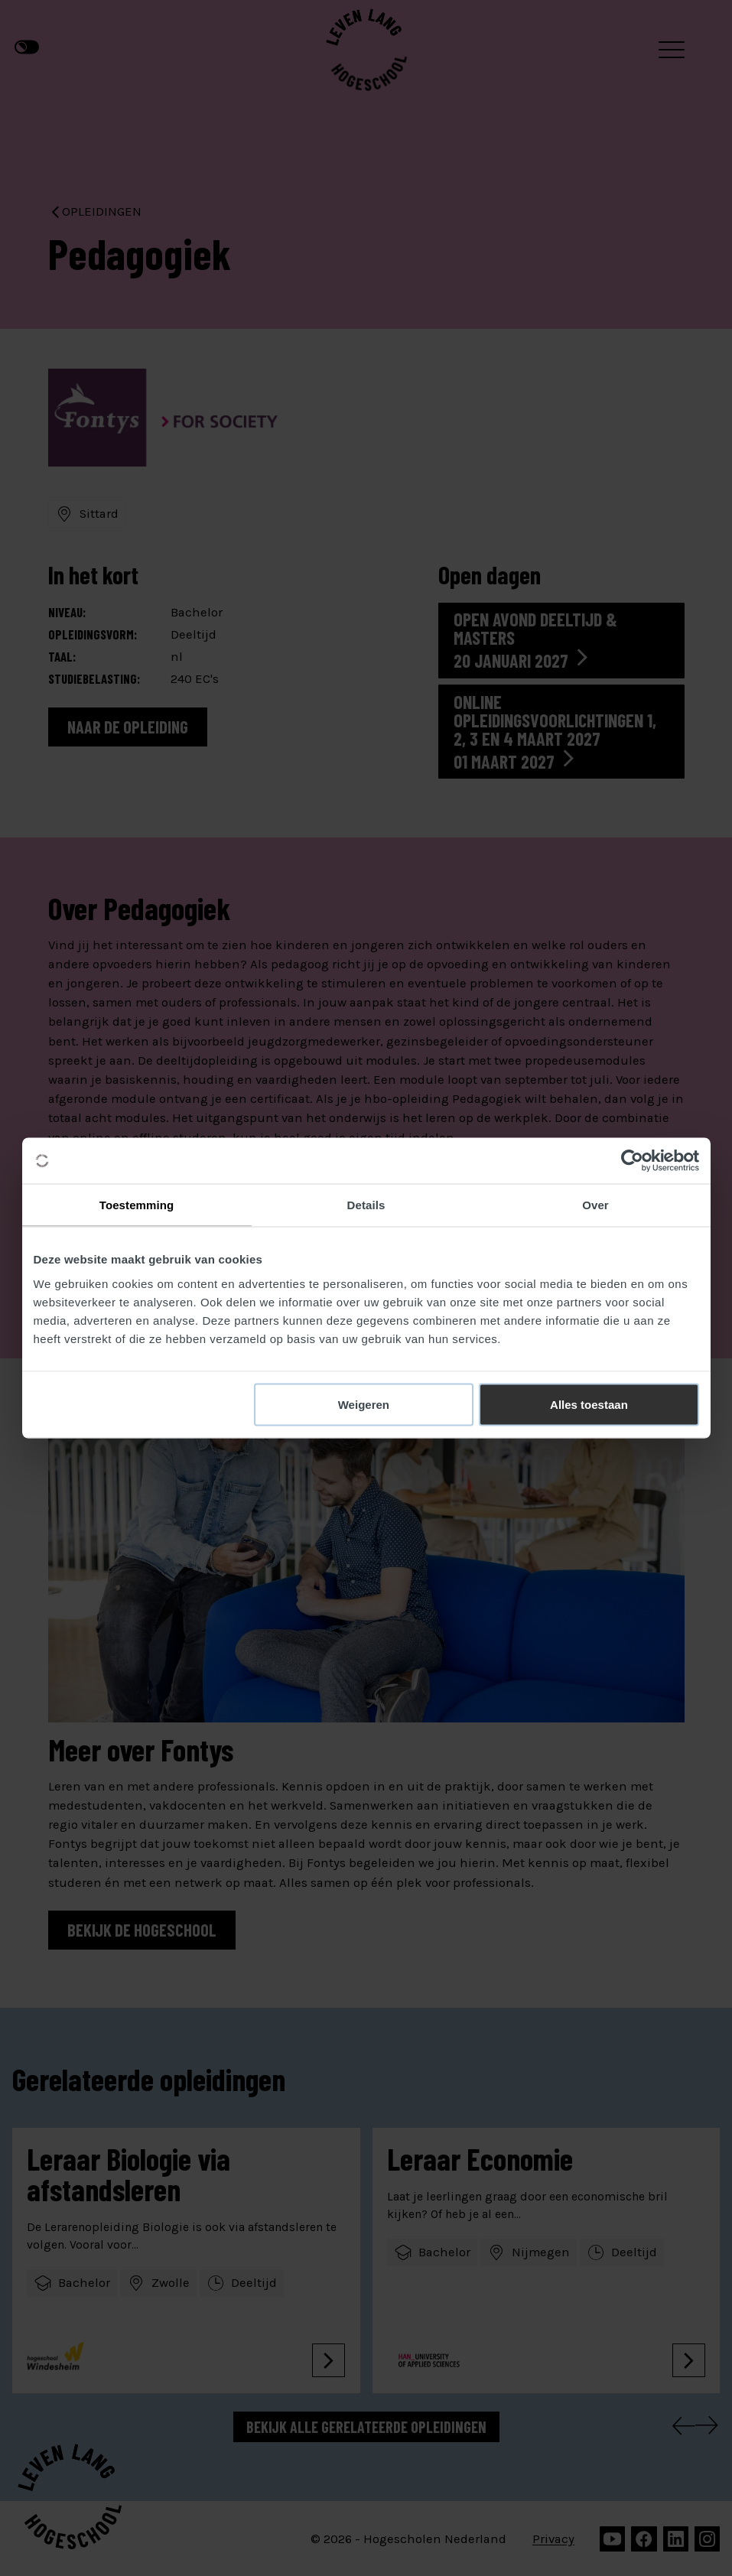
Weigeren (363, 1403)
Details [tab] (366, 1205)
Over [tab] (595, 1205)
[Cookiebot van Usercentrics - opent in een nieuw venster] (632, 1161)
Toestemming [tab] (136, 1205)
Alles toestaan (589, 1403)
